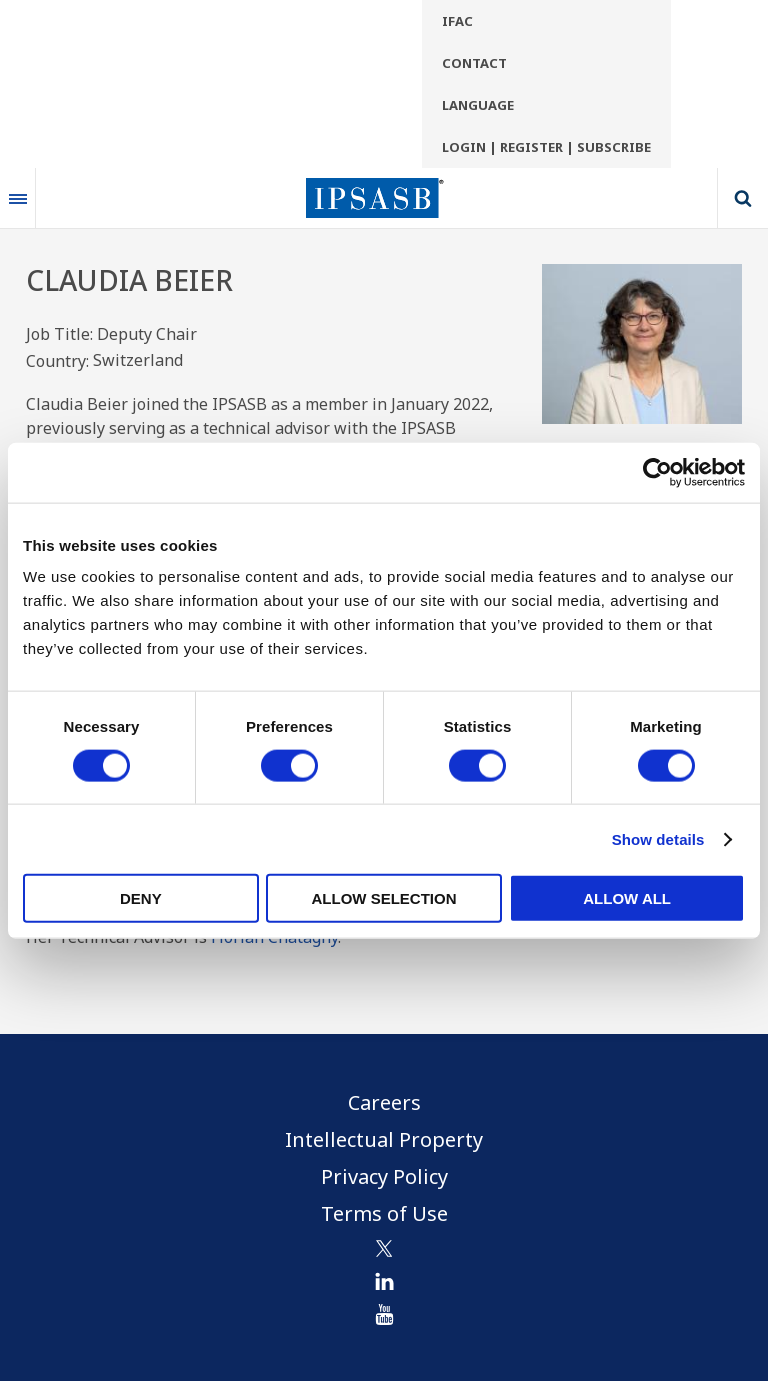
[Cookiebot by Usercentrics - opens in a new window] (657, 472)
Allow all (627, 898)
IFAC (457, 21)
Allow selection (383, 898)
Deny (141, 898)
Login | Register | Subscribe (546, 147)
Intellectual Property (384, 1139)
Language (478, 105)
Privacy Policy (384, 1176)
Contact (474, 63)
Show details (658, 838)
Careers (384, 1102)
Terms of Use (384, 1213)
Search (743, 198)
